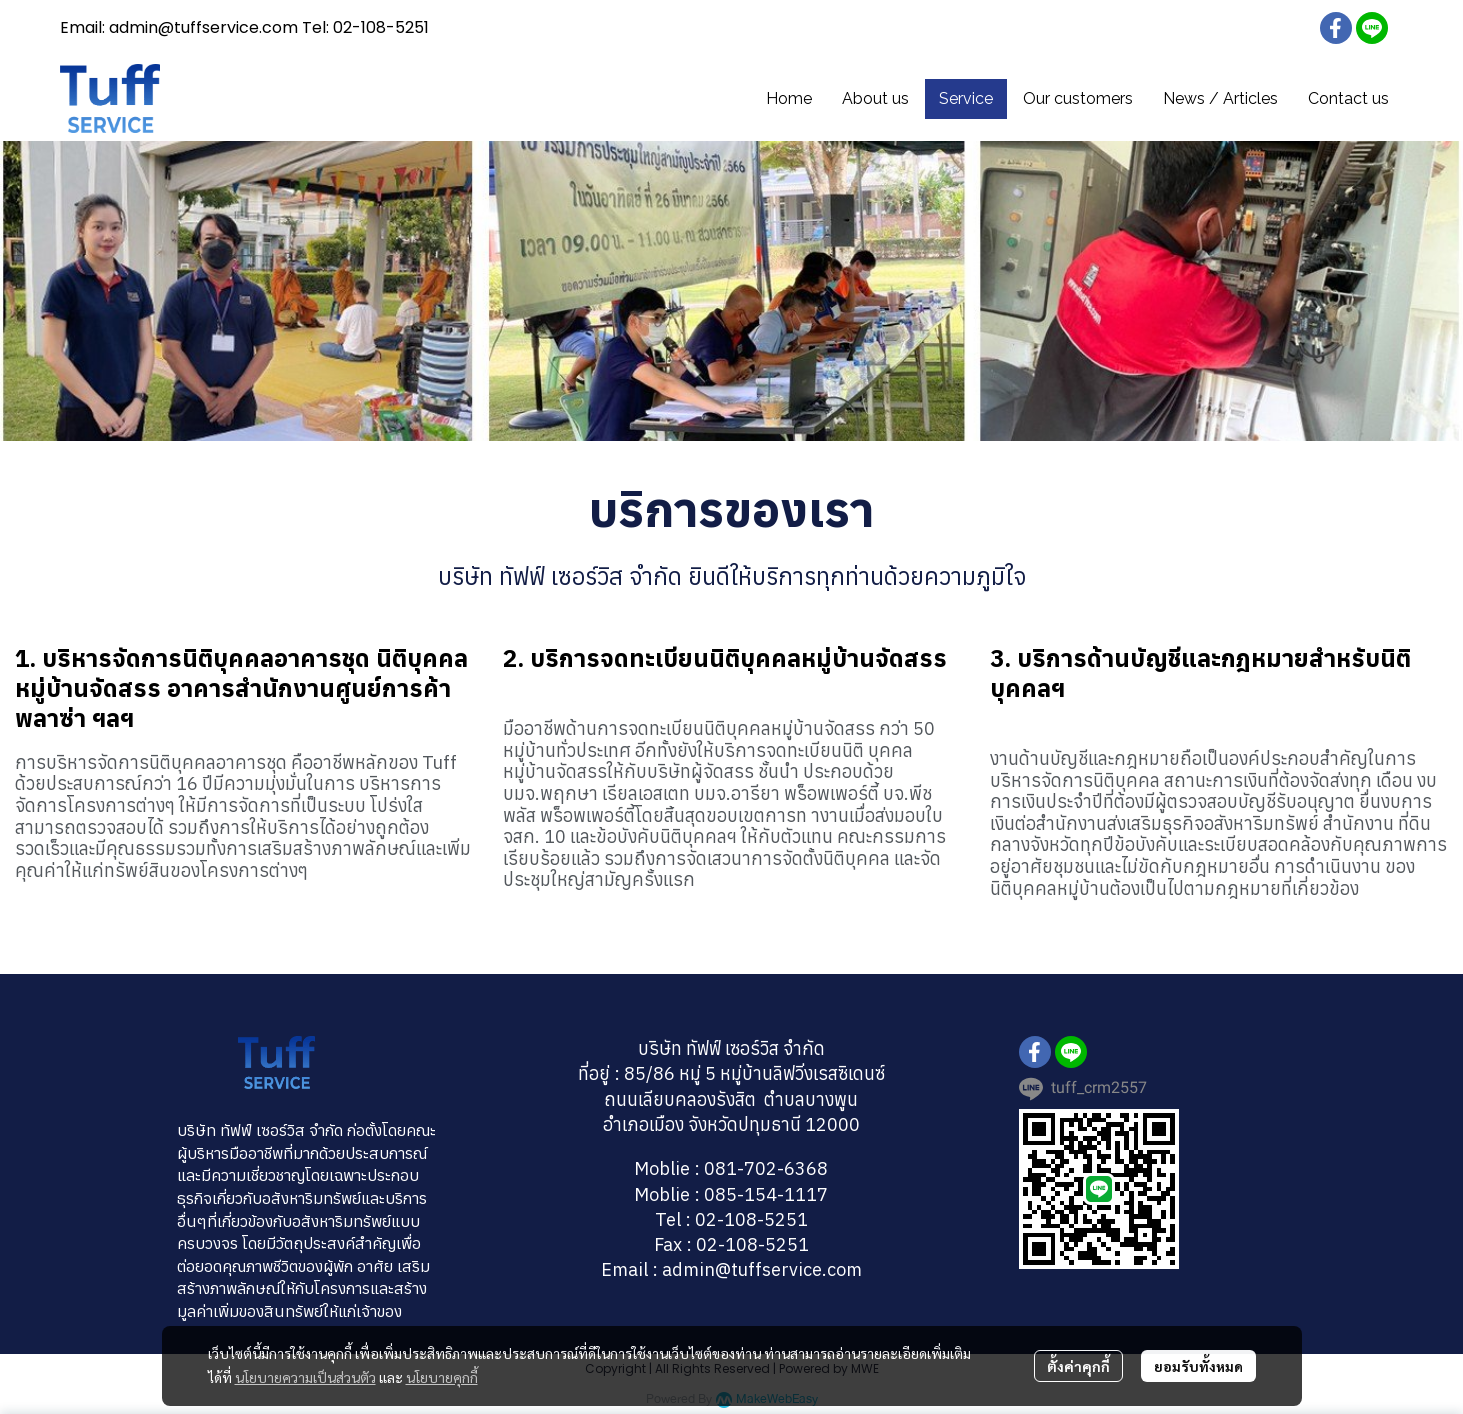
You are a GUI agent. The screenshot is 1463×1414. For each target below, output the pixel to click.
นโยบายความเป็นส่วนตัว (305, 1377)
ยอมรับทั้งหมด (1198, 1366)
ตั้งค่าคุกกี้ (1078, 1366)
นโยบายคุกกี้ (442, 1377)
